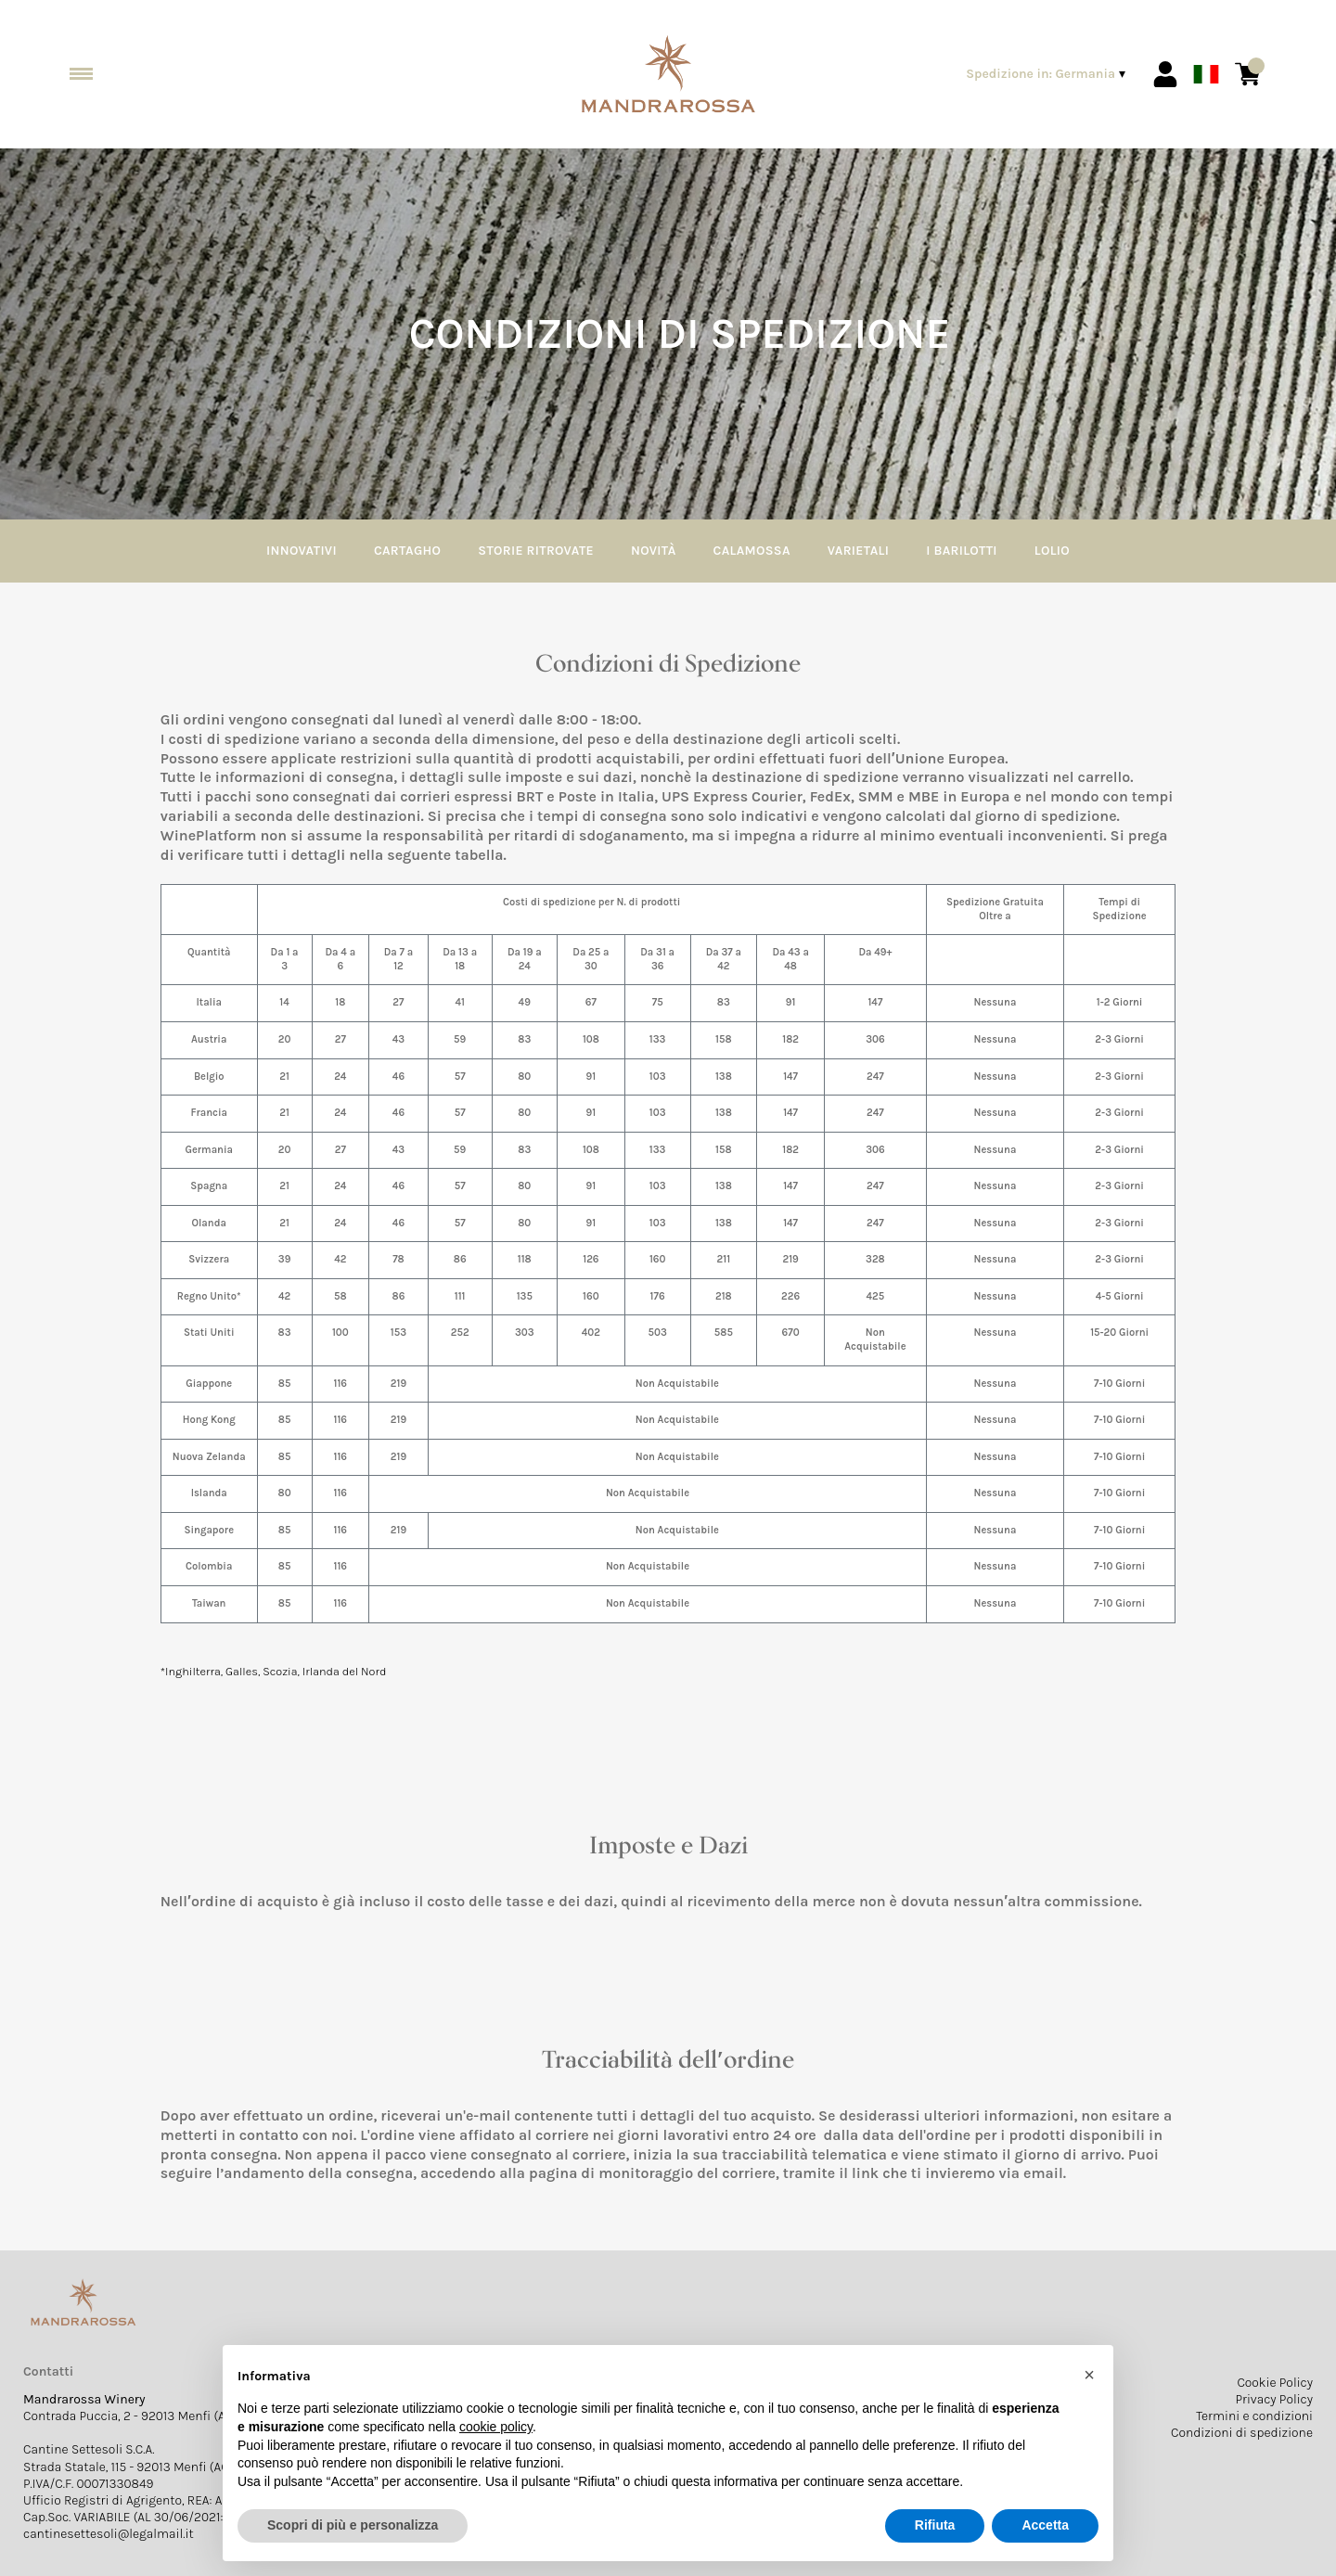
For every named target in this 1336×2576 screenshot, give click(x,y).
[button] (1089, 2375)
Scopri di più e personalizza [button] (352, 2525)
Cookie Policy (1275, 2382)
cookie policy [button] (496, 2426)
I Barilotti (961, 550)
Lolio (1052, 550)
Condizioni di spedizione (1242, 2433)
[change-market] (1047, 74)
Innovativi (301, 550)
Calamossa (751, 550)
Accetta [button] (1045, 2525)
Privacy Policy (1274, 2399)
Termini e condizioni (1254, 2416)
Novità (653, 550)
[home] (668, 75)
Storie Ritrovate (536, 550)
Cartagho (407, 550)
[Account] (1165, 74)
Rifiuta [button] (935, 2525)
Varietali (858, 550)
